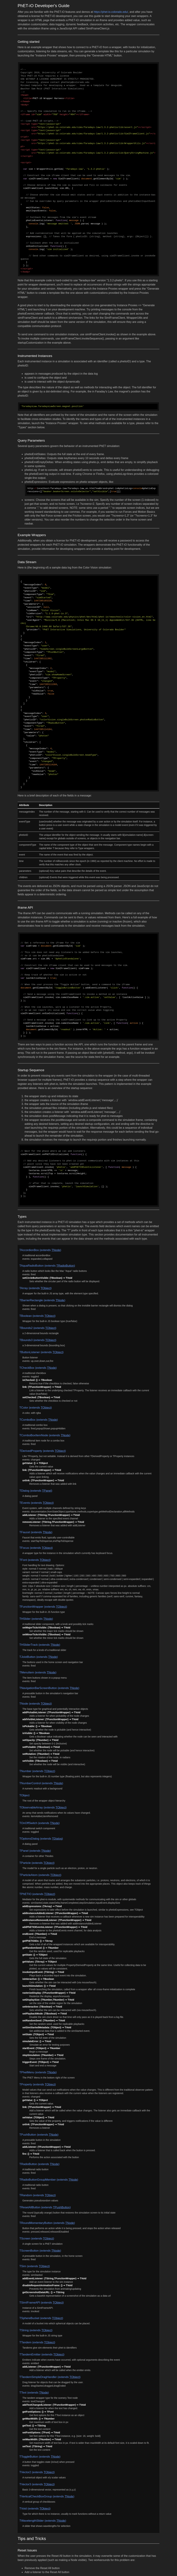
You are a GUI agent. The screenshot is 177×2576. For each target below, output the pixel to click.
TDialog (57, 1838)
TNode (56, 1250)
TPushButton (61, 2207)
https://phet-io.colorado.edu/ (111, 11)
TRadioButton (65, 1265)
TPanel (46, 1490)
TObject (45, 1288)
